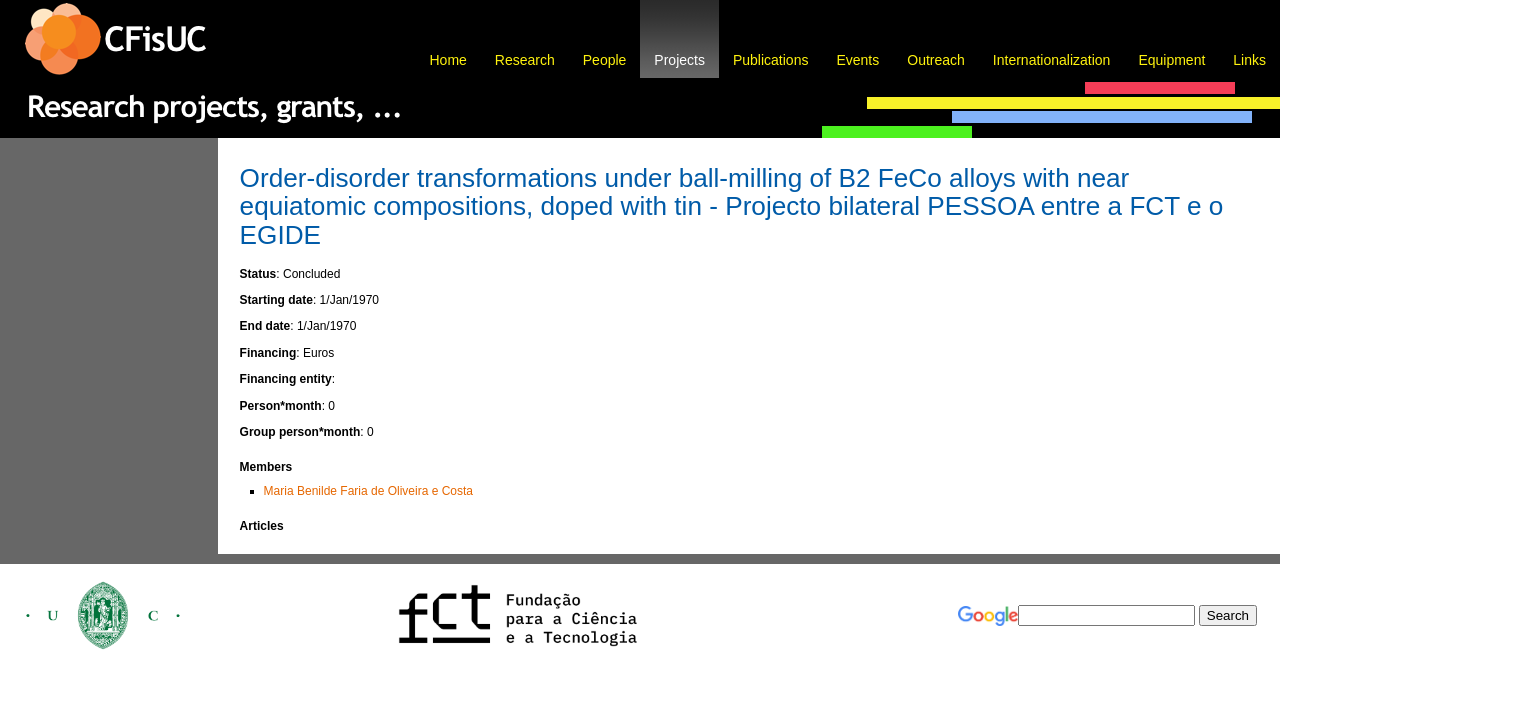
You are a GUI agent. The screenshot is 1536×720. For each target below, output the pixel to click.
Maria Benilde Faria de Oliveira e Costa (368, 491)
